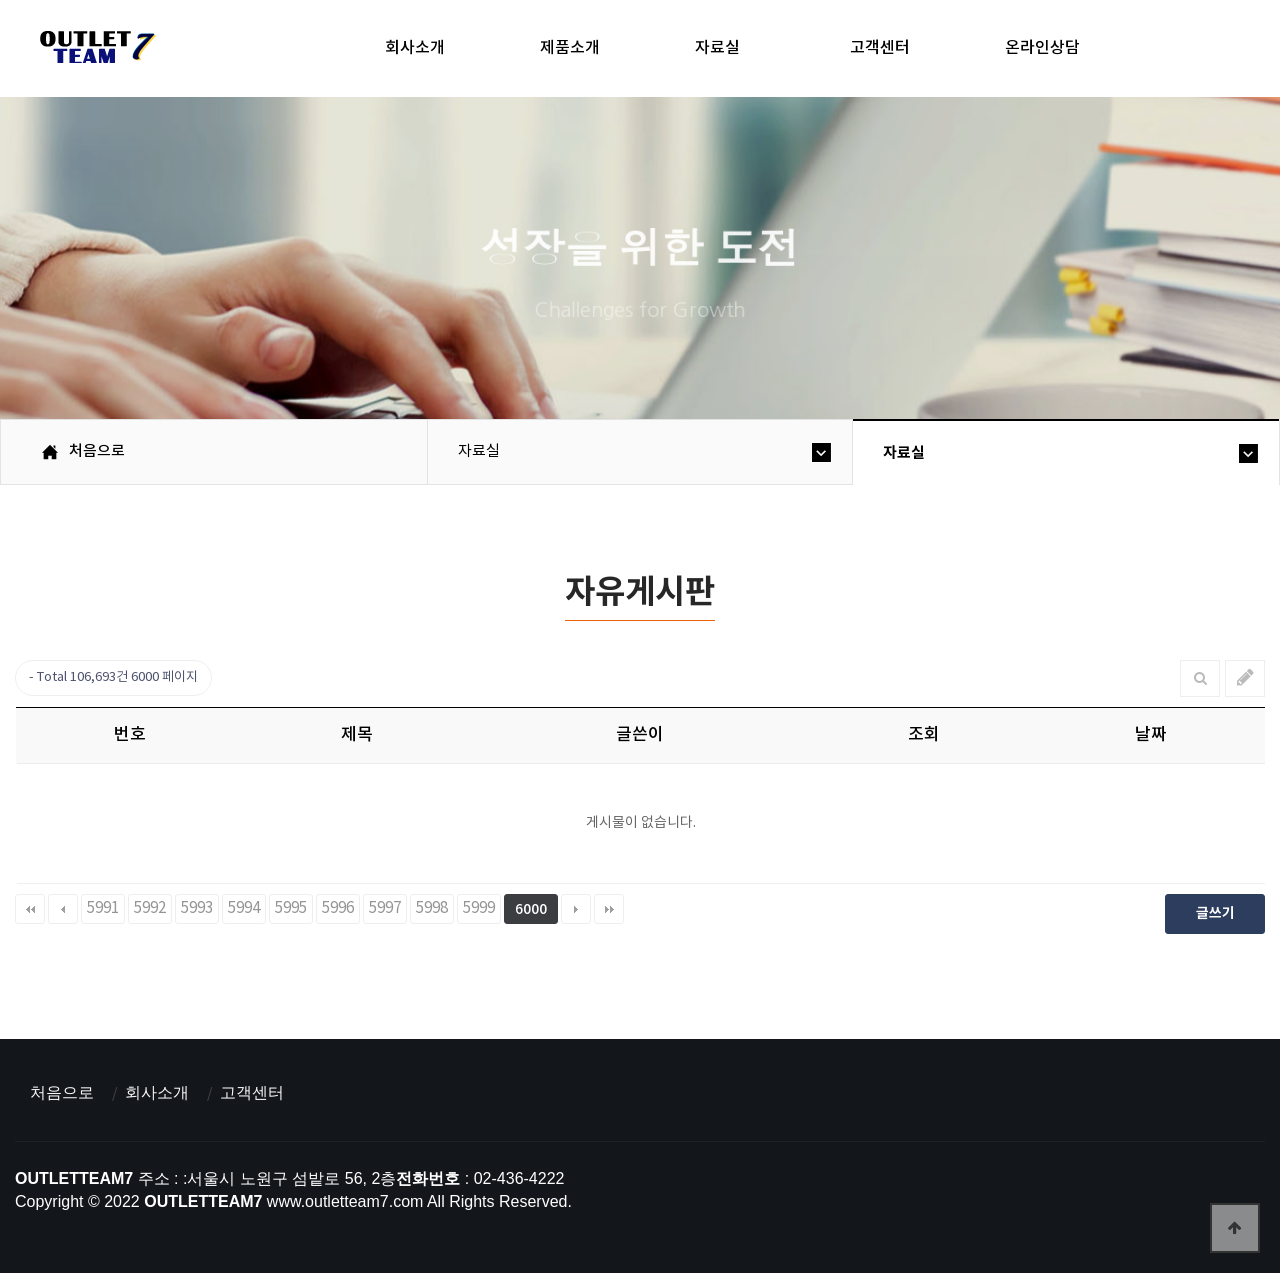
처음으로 (62, 1092)
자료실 (717, 48)
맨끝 (609, 909)
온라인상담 (1042, 48)
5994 (244, 908)
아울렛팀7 (94, 51)
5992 (150, 908)
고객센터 (880, 48)
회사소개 (415, 48)
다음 (576, 909)
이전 (63, 909)
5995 (291, 908)
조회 (924, 735)
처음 (30, 909)
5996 (338, 908)
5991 (103, 908)
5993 (197, 908)
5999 (479, 908)
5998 (432, 908)
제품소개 (570, 48)
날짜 (1151, 735)
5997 (385, 908)
